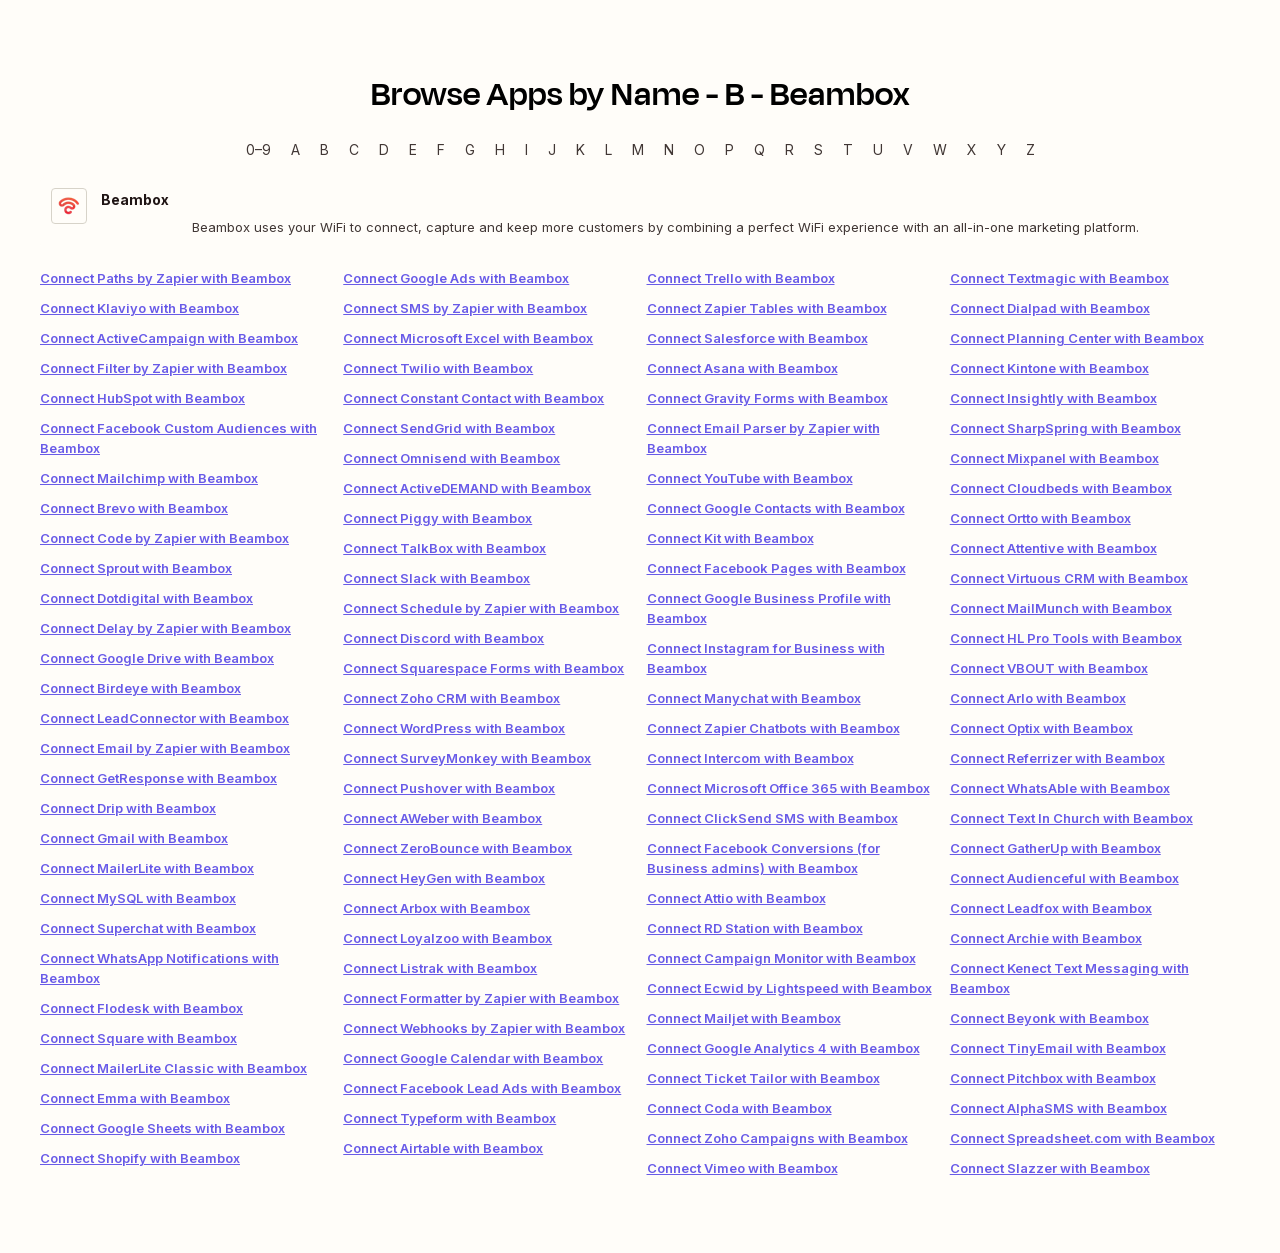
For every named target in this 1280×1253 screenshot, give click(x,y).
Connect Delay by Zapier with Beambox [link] (165, 628)
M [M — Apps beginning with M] (638, 149)
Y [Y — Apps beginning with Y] (1001, 149)
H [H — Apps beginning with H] (500, 149)
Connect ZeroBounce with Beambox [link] (457, 848)
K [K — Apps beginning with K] (580, 149)
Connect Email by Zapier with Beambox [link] (165, 748)
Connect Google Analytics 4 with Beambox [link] (783, 1048)
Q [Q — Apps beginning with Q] (759, 149)
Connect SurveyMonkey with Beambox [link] (467, 758)
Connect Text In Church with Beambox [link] (1071, 818)
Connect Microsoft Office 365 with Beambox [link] (788, 788)
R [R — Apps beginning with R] (789, 149)
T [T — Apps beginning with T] (848, 149)
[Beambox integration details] (640, 212)
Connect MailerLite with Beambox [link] (147, 868)
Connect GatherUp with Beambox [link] (1055, 848)
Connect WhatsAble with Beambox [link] (1060, 788)
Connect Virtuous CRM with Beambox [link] (1069, 578)
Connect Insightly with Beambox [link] (1053, 398)
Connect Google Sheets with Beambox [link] (162, 1128)
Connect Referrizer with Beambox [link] (1057, 758)
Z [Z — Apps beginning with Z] (1030, 149)
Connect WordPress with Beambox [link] (454, 728)
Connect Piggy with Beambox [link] (437, 518)
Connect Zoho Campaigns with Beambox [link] (777, 1138)
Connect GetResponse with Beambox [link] (158, 778)
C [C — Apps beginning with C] (354, 149)
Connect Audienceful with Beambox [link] (1064, 878)
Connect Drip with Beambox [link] (128, 808)
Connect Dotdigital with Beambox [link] (146, 598)
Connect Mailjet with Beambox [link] (744, 1018)
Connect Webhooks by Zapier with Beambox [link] (484, 1028)
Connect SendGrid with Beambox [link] (449, 428)
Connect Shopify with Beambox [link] (140, 1158)
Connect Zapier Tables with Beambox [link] (767, 308)
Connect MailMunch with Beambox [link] (1061, 608)
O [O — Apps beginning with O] (699, 149)
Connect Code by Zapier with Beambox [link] (164, 538)
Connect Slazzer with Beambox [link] (1050, 1168)
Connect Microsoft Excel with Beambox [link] (468, 338)
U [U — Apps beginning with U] (878, 149)
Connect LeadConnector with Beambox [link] (164, 718)
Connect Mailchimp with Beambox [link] (149, 478)
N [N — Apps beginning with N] (669, 149)
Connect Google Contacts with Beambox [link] (776, 508)
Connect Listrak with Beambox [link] (440, 968)
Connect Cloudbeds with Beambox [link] (1061, 488)
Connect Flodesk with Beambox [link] (141, 1008)
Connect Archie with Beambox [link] (1046, 938)
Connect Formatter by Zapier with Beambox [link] (481, 998)
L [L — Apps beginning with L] (608, 149)
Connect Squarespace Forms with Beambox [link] (483, 668)
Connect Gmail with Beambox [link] (134, 838)
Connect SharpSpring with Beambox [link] (1065, 428)
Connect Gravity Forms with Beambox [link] (767, 398)
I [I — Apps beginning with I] (526, 149)
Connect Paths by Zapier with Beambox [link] (165, 278)
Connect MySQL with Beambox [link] (138, 898)
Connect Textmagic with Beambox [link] (1059, 278)
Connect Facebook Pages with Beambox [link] (776, 568)
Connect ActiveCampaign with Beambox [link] (169, 338)
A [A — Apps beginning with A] (295, 149)
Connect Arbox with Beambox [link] (436, 908)
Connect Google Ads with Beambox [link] (456, 278)
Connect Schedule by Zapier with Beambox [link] (481, 608)
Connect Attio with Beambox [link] (736, 898)
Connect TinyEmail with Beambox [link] (1058, 1048)
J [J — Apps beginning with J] (552, 149)
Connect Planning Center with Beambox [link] (1077, 338)
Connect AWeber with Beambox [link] (442, 818)
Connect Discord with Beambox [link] (443, 638)
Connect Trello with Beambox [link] (741, 278)
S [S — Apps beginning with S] (818, 149)
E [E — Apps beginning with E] (413, 149)
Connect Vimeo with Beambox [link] (742, 1168)
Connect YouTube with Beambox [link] (750, 478)
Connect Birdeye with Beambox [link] (140, 688)
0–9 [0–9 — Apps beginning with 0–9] (258, 149)
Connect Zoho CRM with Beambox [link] (451, 698)
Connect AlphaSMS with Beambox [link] (1058, 1108)
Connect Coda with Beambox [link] (739, 1108)
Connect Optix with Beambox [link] (1041, 728)
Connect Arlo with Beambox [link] (1038, 698)
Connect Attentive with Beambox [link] (1053, 548)
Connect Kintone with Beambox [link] (1049, 368)
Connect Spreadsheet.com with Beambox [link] (1082, 1138)
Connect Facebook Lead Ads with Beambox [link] (482, 1088)
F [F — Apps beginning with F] (441, 149)
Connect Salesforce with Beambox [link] (757, 338)
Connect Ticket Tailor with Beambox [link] (763, 1078)
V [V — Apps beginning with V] (908, 149)
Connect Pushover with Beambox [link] (449, 788)
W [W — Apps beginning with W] (940, 149)
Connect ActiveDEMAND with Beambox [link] (467, 488)
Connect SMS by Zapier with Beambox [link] (465, 308)
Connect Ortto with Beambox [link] (1040, 518)
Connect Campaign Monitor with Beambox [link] (781, 958)
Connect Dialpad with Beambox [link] (1050, 308)
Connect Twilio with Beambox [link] (438, 368)
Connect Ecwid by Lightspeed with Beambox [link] (789, 988)
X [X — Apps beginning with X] (972, 149)
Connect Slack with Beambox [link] (436, 578)
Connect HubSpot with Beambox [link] (142, 398)
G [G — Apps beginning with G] (470, 149)
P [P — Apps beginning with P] (729, 149)
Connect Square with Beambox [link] (138, 1038)
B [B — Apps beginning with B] (324, 149)
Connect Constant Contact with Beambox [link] (473, 398)
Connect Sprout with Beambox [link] (136, 568)
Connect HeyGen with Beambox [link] (444, 878)
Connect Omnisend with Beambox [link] (451, 458)
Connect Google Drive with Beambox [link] (157, 658)
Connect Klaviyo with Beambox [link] (139, 308)
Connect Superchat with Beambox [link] (148, 928)
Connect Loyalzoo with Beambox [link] (447, 938)
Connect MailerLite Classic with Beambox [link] (173, 1068)
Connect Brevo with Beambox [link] (134, 508)
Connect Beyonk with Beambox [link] (1049, 1018)
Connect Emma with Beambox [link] (135, 1098)
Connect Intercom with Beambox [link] (750, 758)
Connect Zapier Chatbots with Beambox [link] (773, 728)
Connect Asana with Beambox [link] (742, 368)
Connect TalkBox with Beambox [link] (444, 548)
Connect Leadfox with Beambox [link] (1051, 908)
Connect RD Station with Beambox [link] (755, 928)
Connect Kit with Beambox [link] (730, 538)
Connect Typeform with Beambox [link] (449, 1118)
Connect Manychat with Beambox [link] (754, 698)
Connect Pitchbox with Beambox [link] (1053, 1078)
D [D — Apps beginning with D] (384, 149)
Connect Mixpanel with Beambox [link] (1054, 458)
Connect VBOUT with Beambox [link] (1049, 668)
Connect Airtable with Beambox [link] (443, 1148)
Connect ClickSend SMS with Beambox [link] (772, 818)
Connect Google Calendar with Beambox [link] (473, 1058)
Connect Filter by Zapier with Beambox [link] (163, 368)
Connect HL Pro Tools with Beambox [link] (1066, 638)
